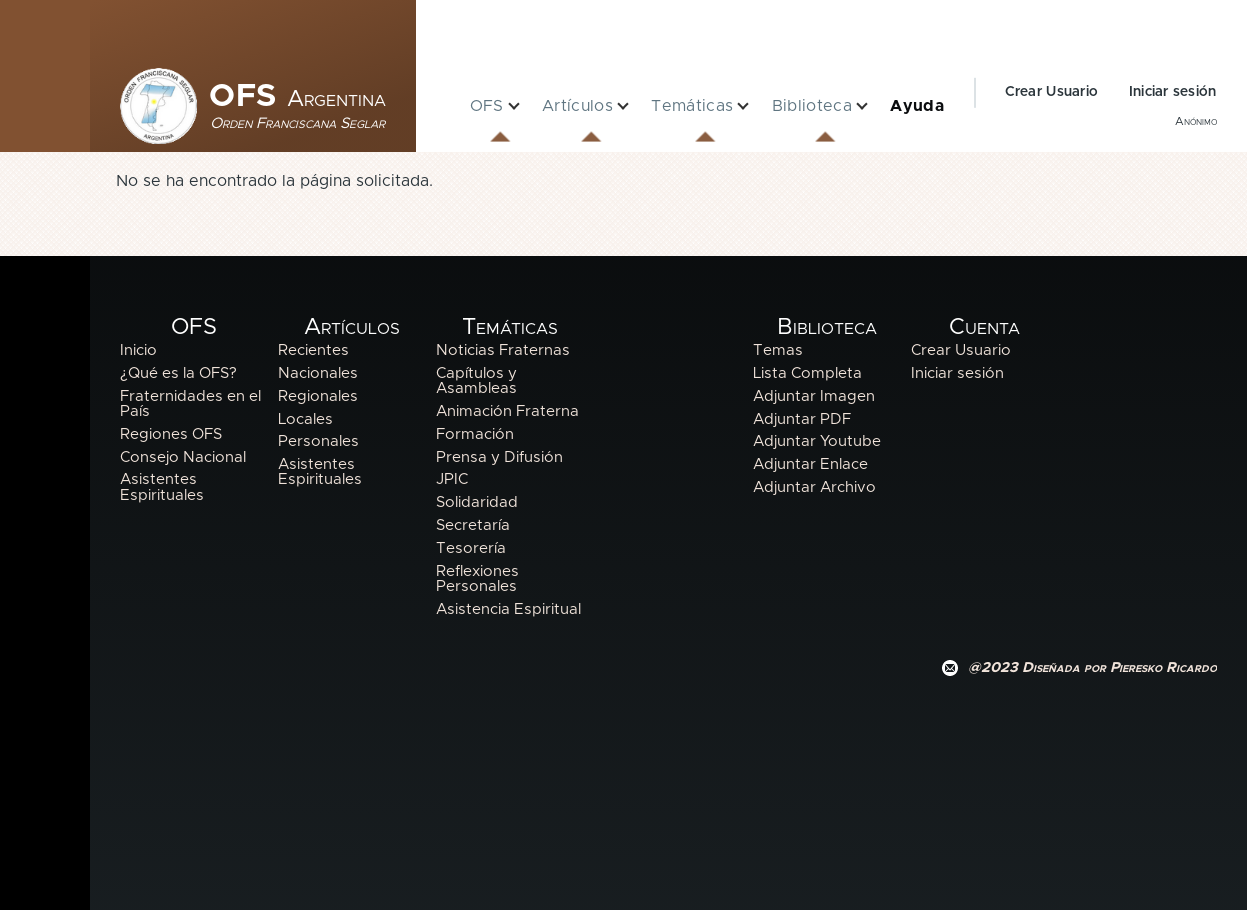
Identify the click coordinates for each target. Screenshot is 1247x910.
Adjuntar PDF (802, 419)
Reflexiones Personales (477, 579)
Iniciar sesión (1173, 92)
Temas (778, 350)
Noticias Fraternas (503, 350)
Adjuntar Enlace (810, 464)
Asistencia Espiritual (508, 609)
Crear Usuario (1052, 92)
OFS (297, 97)
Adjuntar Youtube (817, 441)
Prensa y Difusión (499, 457)
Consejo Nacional (183, 457)
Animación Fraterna (507, 411)
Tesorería (471, 548)
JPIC (452, 479)
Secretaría (473, 525)
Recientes (313, 350)
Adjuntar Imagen (814, 396)
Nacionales (318, 373)
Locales (305, 419)
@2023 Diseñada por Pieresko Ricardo (1092, 668)
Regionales (318, 396)
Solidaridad (477, 502)
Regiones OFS (171, 434)
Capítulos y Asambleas (476, 381)
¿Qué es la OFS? (178, 373)
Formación (475, 434)
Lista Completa (807, 373)
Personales (318, 441)
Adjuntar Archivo (814, 487)
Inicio (138, 350)
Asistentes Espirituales (162, 487)
